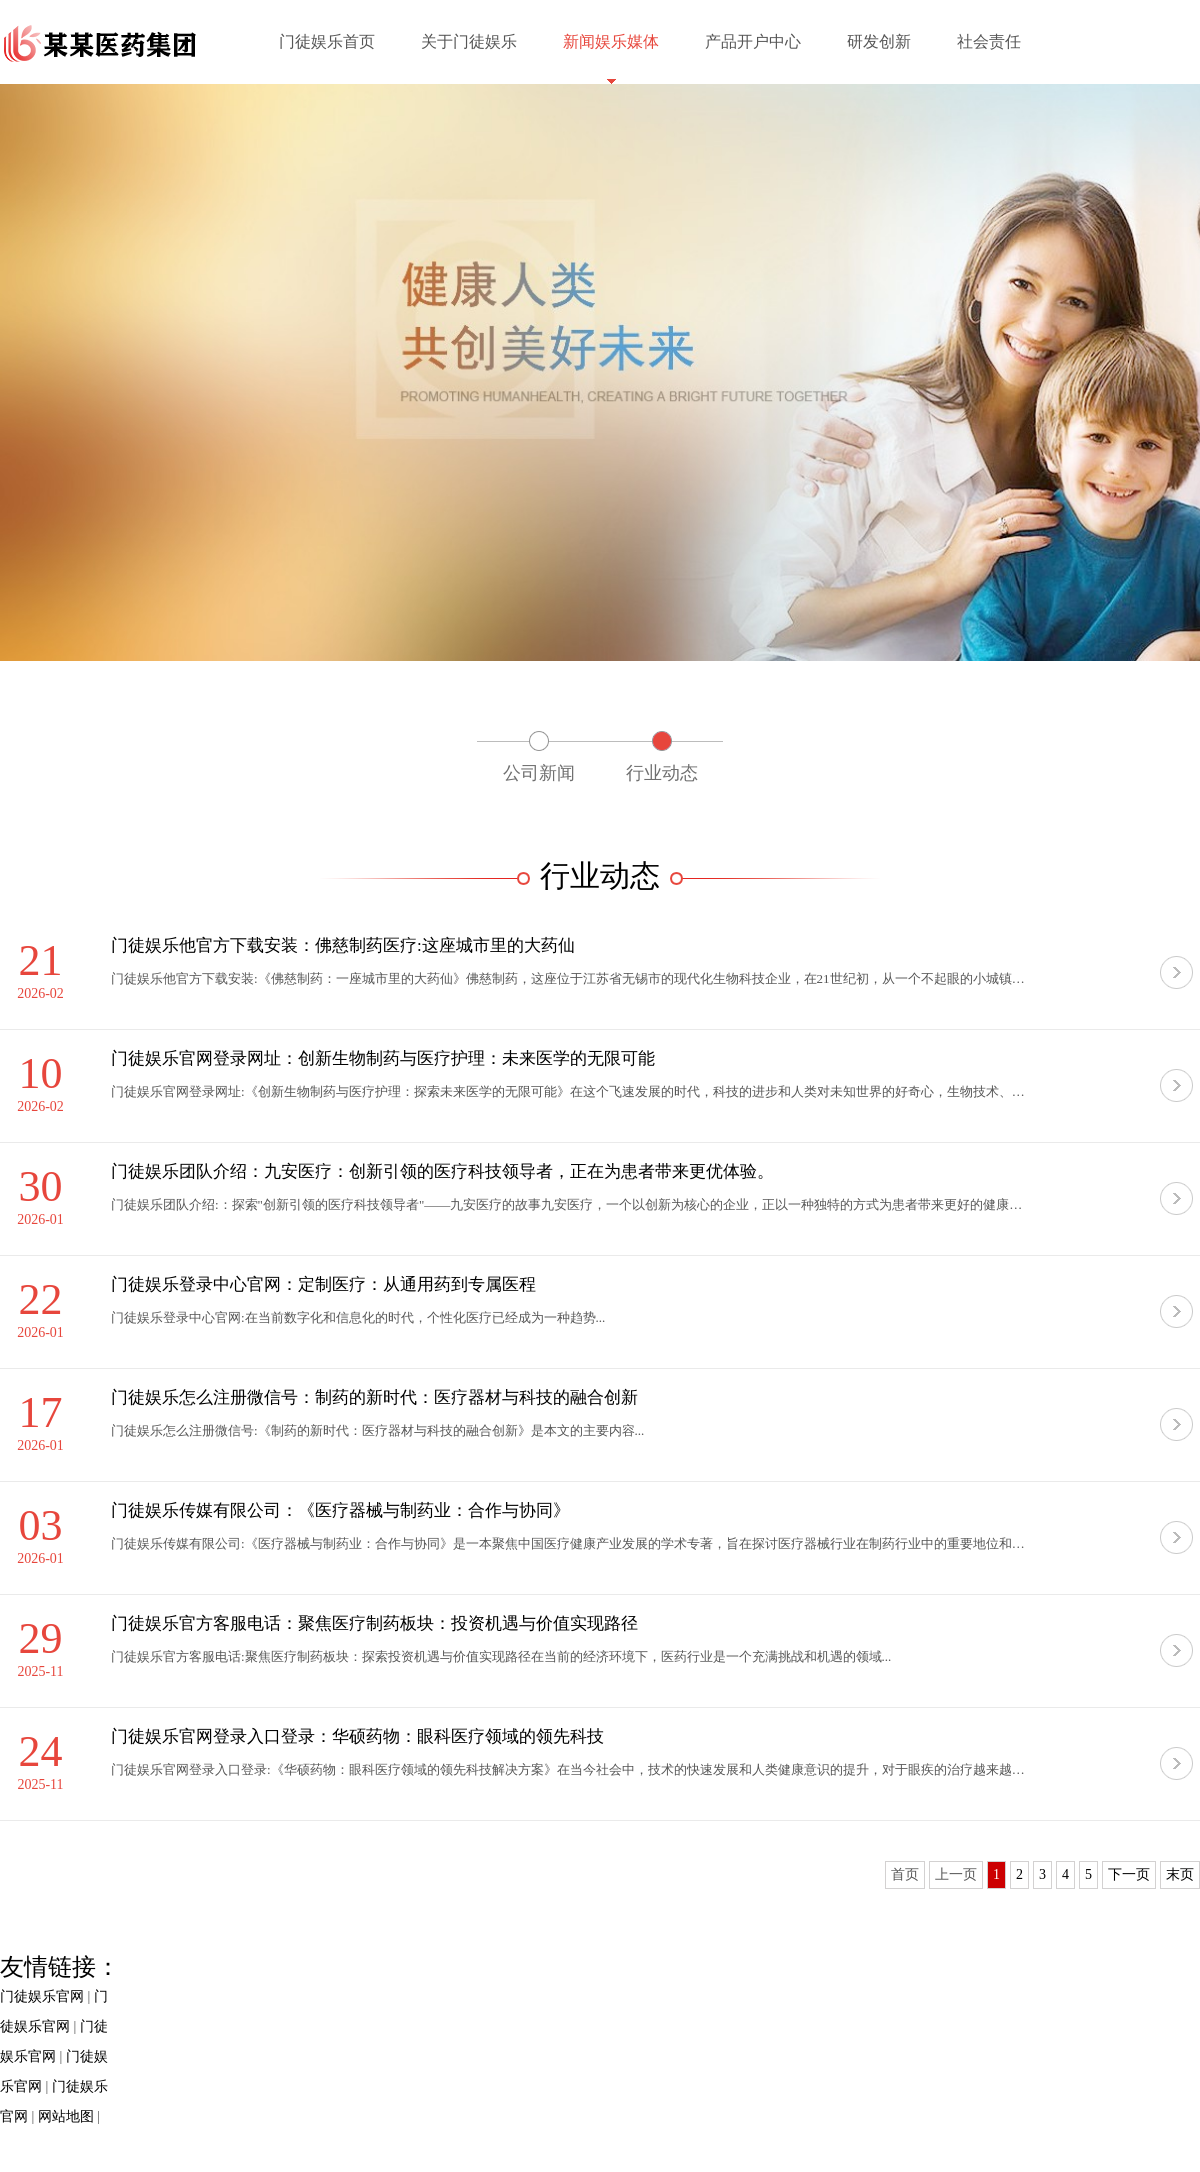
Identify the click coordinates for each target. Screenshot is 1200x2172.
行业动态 (662, 773)
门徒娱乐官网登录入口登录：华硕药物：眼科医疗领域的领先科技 (357, 1736)
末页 (1180, 1874)
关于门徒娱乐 (469, 41)
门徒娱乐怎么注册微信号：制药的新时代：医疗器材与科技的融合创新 (374, 1397)
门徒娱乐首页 (327, 41)
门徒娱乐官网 (42, 1996)
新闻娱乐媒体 (611, 41)
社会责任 (989, 41)
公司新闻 (539, 773)
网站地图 (66, 2116)
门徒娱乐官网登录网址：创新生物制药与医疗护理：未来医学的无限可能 (383, 1058)
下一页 (1129, 1874)
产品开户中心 (753, 41)
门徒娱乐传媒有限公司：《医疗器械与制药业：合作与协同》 (340, 1510)
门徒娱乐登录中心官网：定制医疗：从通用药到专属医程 (323, 1284)
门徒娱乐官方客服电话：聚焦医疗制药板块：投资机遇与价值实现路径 (374, 1623)
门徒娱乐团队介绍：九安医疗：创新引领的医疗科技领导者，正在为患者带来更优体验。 (442, 1171)
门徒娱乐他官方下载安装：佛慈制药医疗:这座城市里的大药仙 (343, 945)
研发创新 (879, 41)
